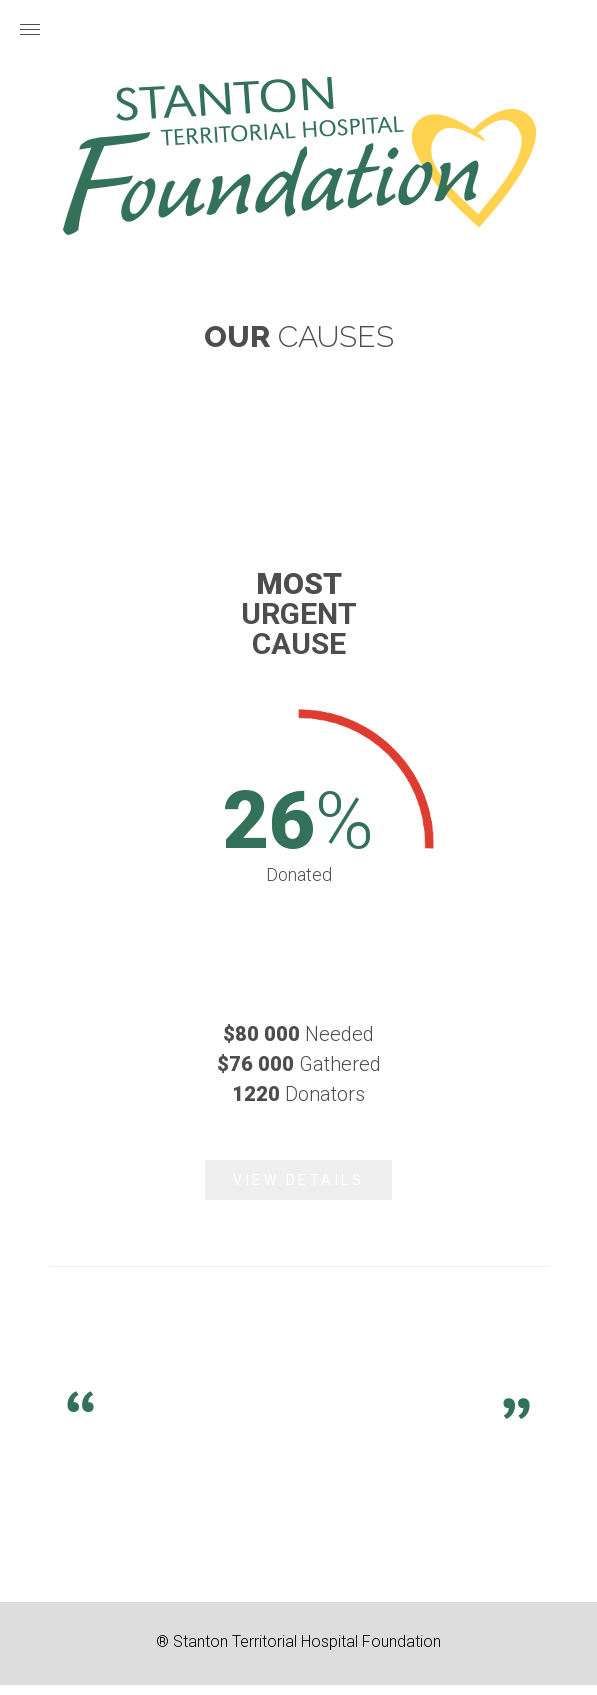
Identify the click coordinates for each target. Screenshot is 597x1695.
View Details (298, 1180)
